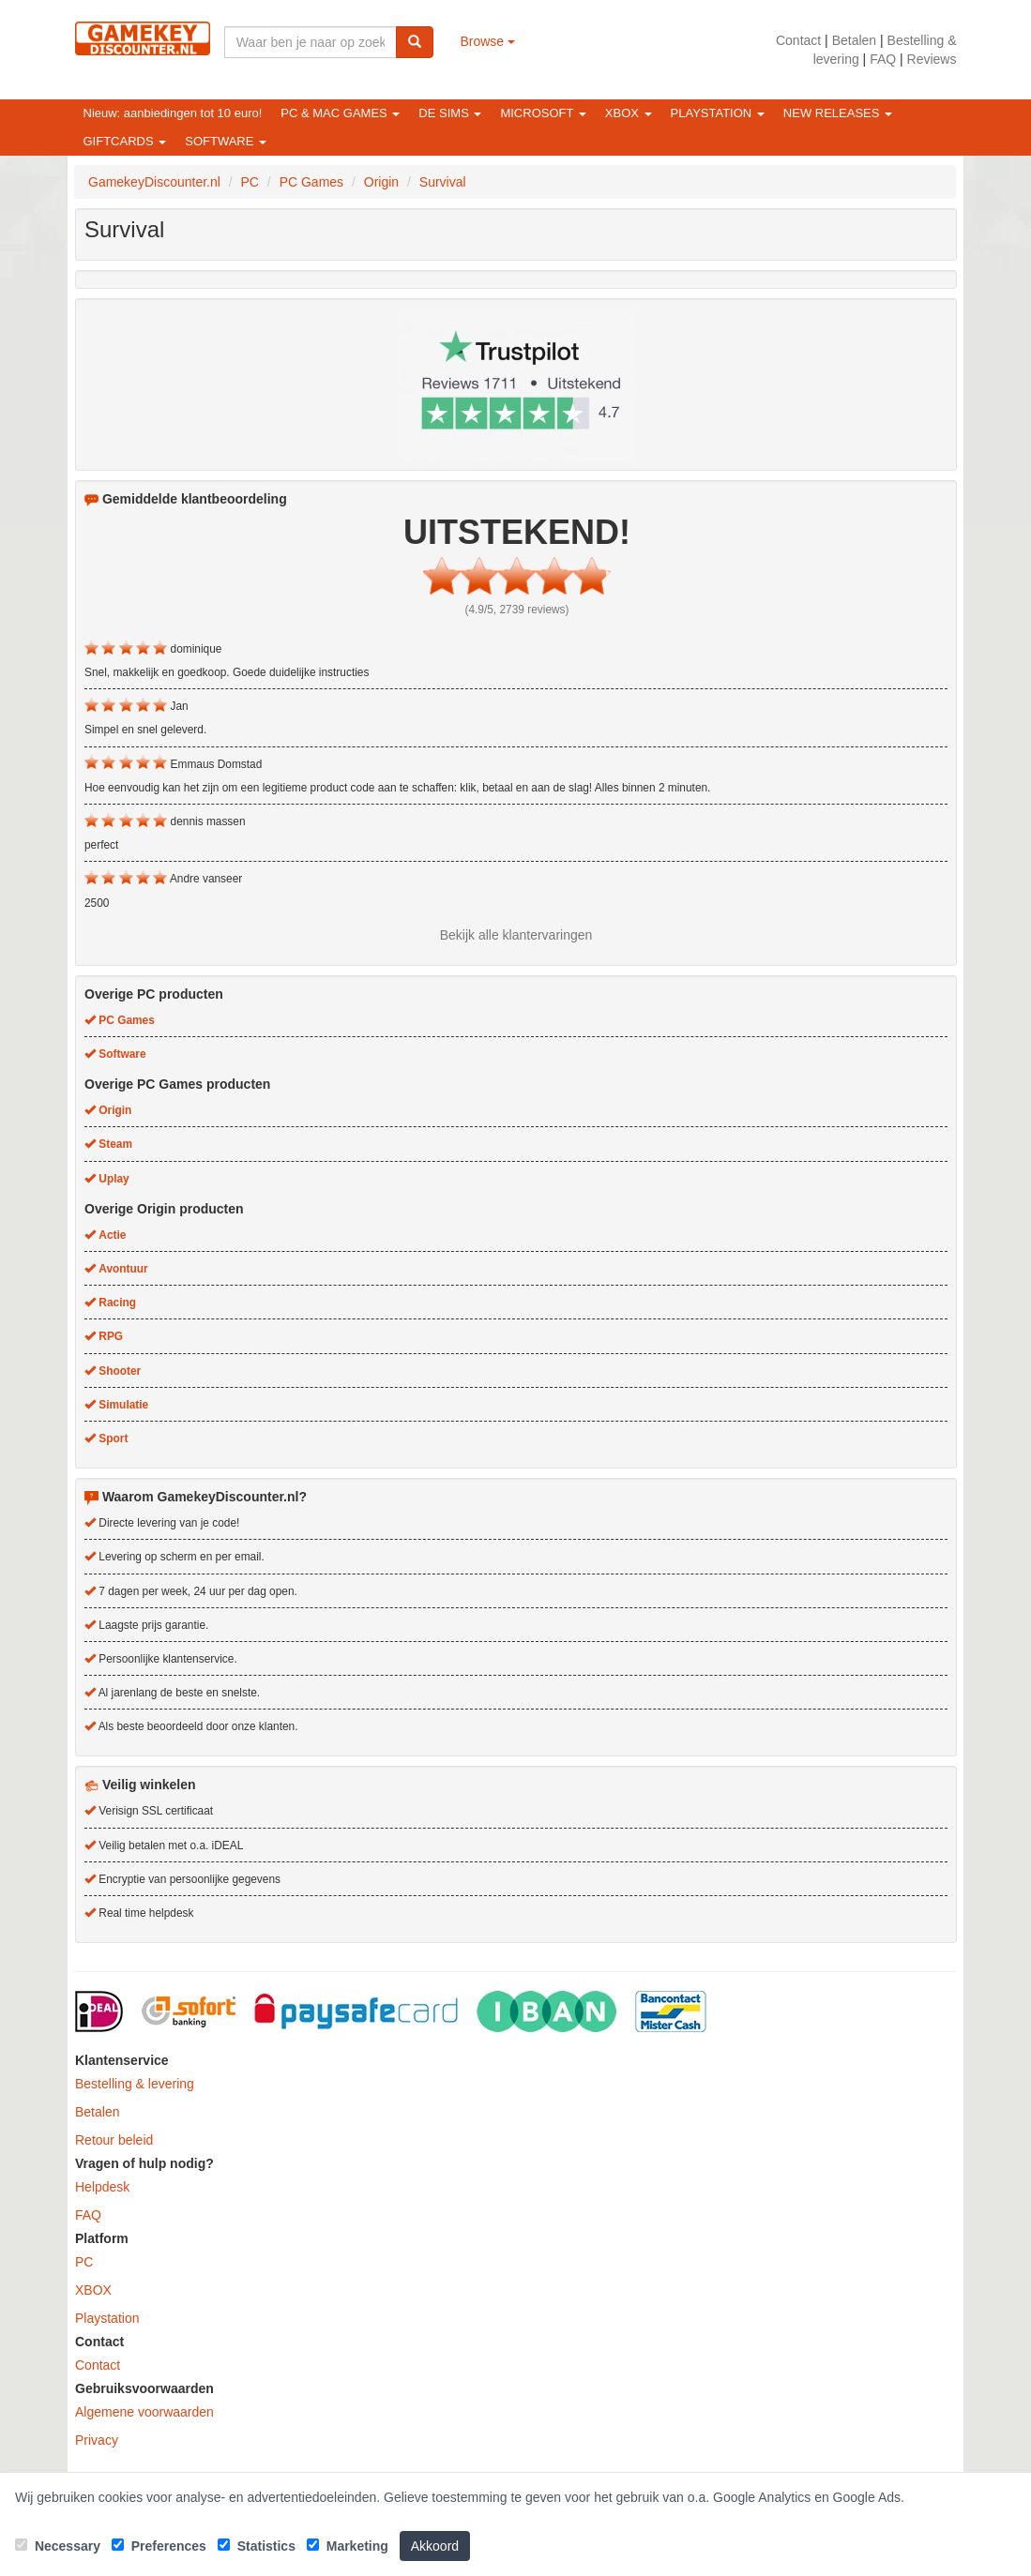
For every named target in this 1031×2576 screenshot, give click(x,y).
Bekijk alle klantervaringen (516, 934)
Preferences (159, 2545)
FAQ (883, 59)
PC (84, 2261)
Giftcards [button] (125, 141)
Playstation (107, 2318)
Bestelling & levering (134, 2083)
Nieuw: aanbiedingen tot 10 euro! (173, 113)
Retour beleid (114, 2139)
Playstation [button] (718, 113)
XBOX (93, 2289)
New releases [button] (837, 113)
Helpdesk (102, 2186)
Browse (487, 41)
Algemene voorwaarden (144, 2411)
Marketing (347, 2545)
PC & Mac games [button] (340, 113)
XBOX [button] (628, 113)
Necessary (57, 2545)
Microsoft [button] (542, 113)
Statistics (257, 2545)
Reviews (932, 59)
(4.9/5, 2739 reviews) (516, 609)
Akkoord (435, 2545)
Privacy (96, 2440)
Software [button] (225, 141)
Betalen (854, 40)
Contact (798, 40)
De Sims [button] (449, 113)
